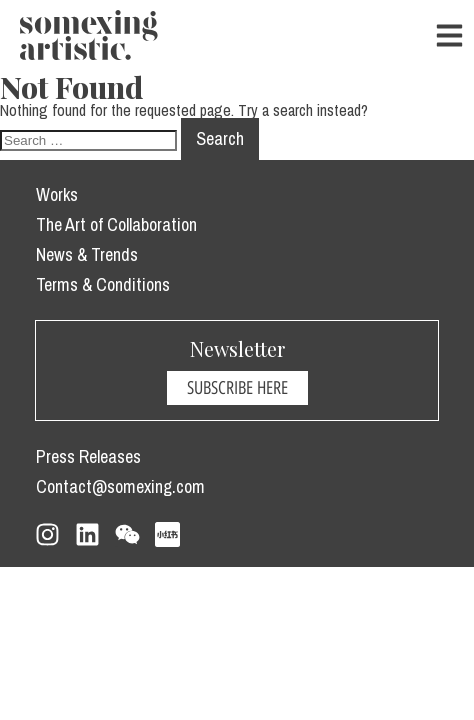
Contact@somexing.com (120, 486)
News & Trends (87, 254)
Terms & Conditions (103, 284)
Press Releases (88, 456)
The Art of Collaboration (116, 224)
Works (57, 194)
